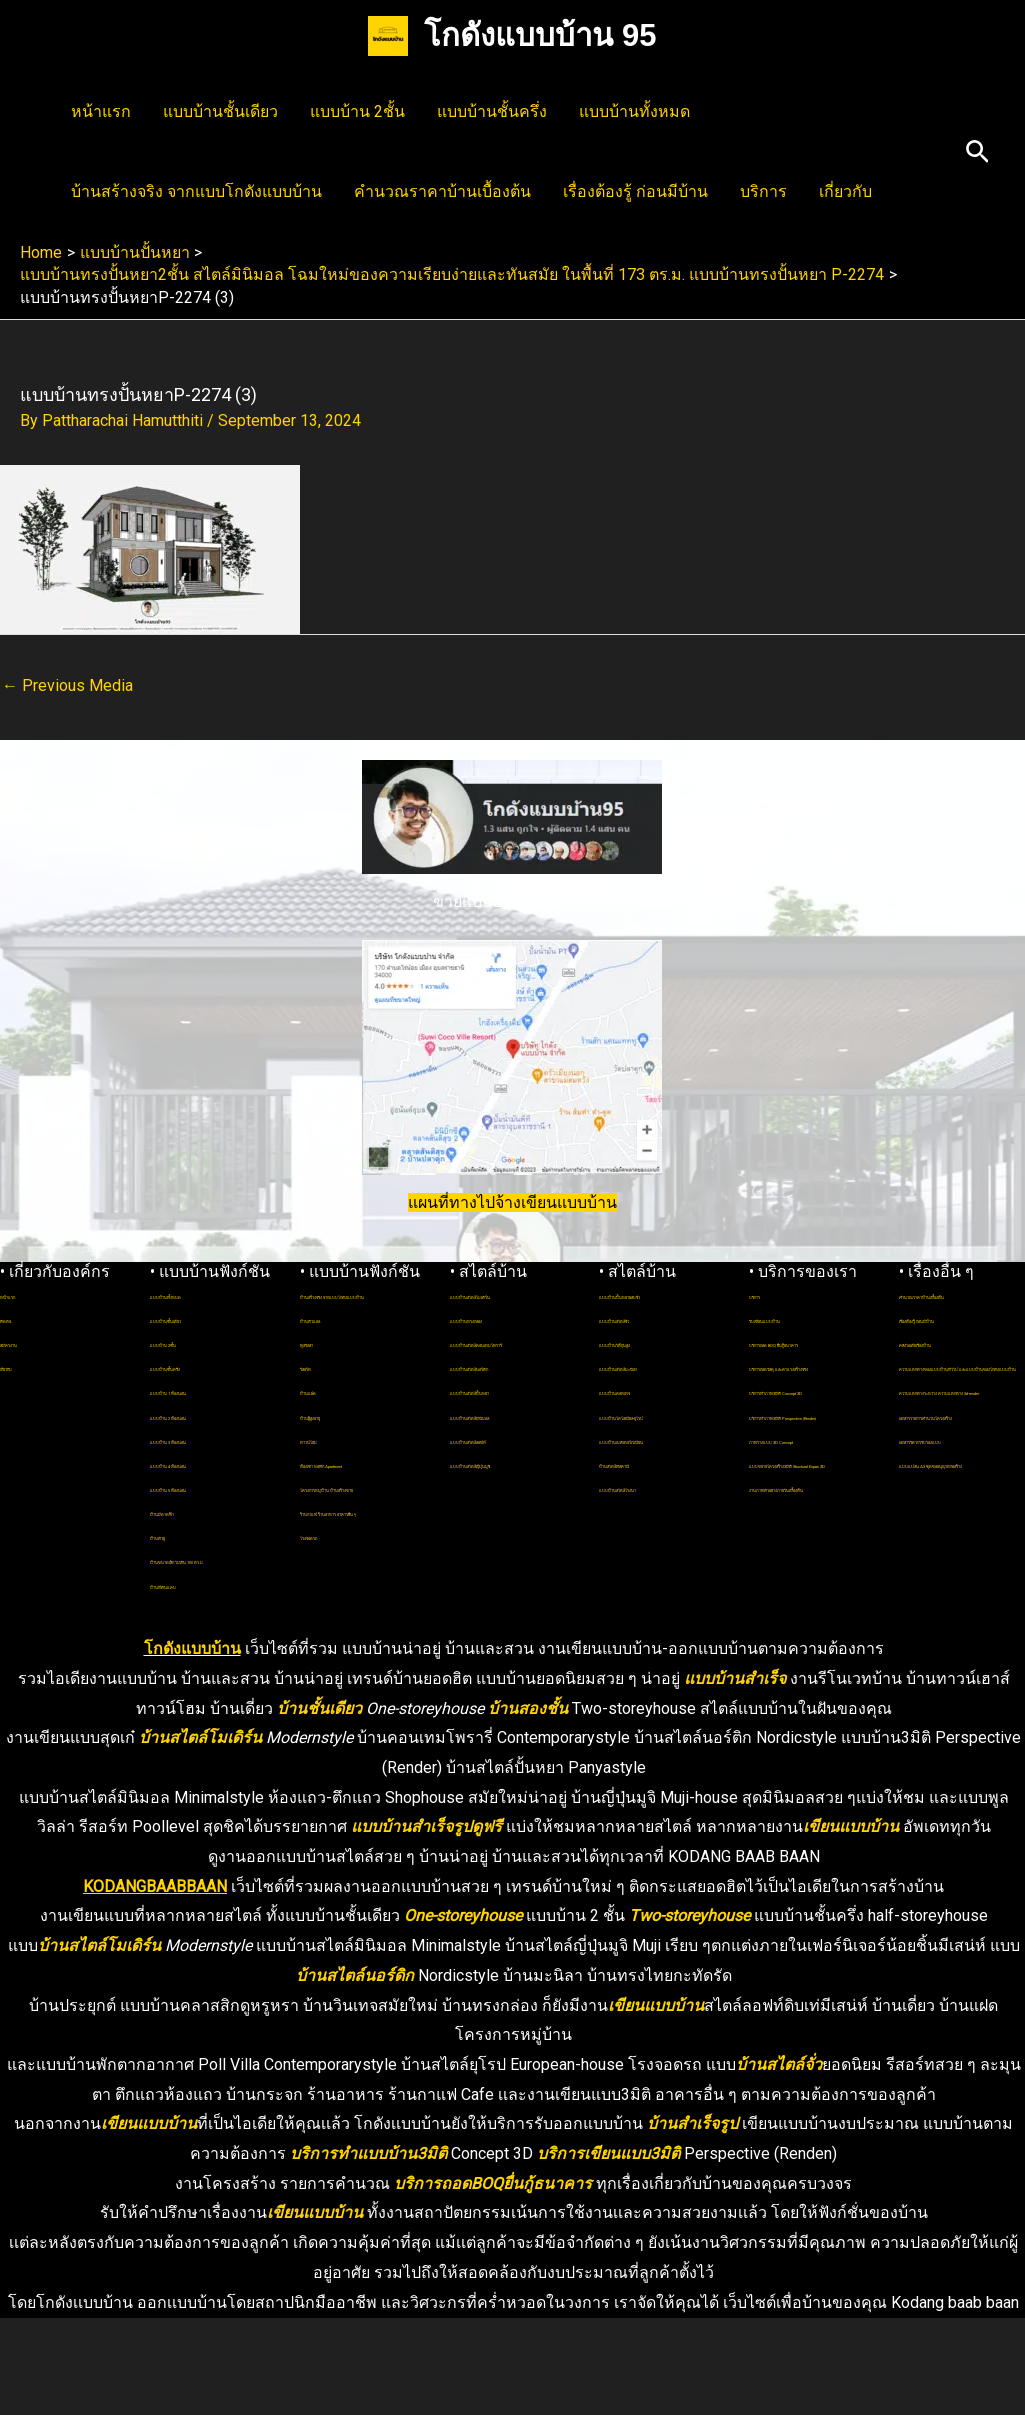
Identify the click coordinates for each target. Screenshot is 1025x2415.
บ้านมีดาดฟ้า (186, 1511)
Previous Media (67, 685)
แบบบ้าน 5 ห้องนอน (205, 1487)
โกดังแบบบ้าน (192, 1745)
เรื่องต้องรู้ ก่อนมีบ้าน (635, 191)
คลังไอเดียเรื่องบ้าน (952, 1366)
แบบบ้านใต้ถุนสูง (645, 1366)
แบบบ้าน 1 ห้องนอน (205, 1390)
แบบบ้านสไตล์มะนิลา (658, 1390)
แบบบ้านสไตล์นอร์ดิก (509, 1390)
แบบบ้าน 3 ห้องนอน (205, 1439)
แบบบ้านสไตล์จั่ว (646, 1342)
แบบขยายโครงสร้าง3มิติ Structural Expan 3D (805, 1608)
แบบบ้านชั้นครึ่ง (492, 111)
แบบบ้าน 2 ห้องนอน (205, 1415)
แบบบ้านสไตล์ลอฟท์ (506, 1463)
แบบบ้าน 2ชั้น (357, 111)
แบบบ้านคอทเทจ (646, 1415)
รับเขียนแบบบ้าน (795, 1318)
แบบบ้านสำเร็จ (735, 1774)
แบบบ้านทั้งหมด (634, 111)
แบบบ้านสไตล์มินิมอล (511, 1439)
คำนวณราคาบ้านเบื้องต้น (442, 191)
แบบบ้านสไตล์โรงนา (656, 1559)
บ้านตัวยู (173, 1535)
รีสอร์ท (319, 1390)
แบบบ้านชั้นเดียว (220, 111)
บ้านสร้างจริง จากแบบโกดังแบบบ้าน (196, 191)
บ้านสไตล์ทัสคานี (647, 1535)
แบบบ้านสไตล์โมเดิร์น (511, 1294)
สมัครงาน (27, 1342)
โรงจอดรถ (329, 1632)
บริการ (763, 191)
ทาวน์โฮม (328, 1463)
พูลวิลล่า (323, 1366)
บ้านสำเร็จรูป (692, 2220)
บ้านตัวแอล (331, 1342)
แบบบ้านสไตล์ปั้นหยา (510, 1415)
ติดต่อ (16, 1318)
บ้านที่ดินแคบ (187, 1608)
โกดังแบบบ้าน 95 (540, 35)
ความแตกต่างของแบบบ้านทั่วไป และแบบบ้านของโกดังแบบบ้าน (961, 1414)
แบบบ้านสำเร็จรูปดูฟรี (426, 1923)
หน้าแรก (101, 111)
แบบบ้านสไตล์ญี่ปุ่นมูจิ (512, 1487)
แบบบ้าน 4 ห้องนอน (205, 1463)
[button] (977, 152)
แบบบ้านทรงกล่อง (500, 1318)
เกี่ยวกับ (845, 191)
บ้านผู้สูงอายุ (334, 1439)
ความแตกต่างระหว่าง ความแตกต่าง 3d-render (959, 1487)
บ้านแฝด (324, 1415)
